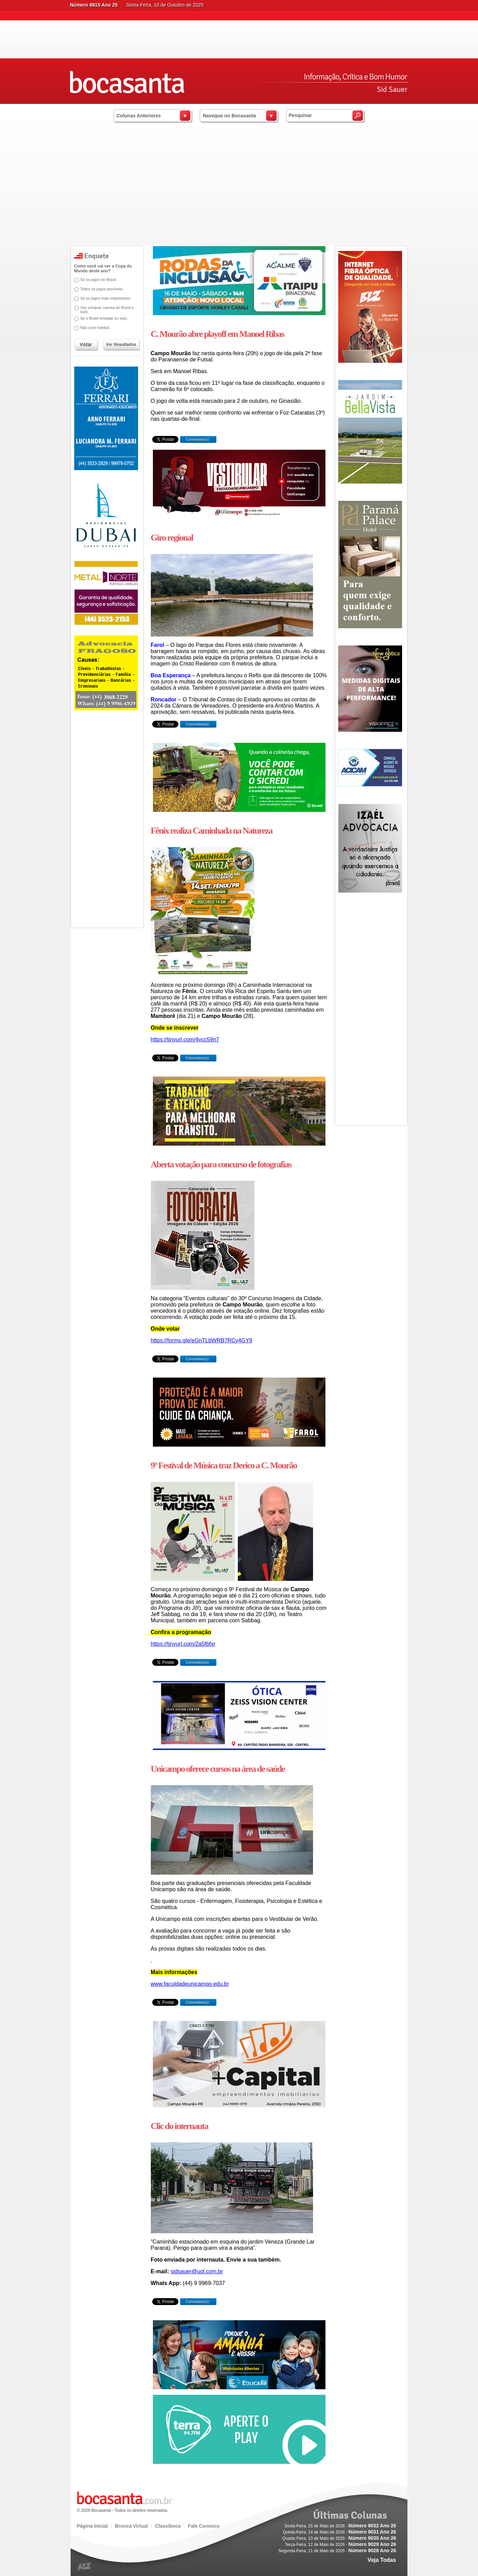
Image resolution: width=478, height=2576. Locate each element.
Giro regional (172, 538)
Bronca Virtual (131, 2526)
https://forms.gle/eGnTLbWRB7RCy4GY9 (201, 1340)
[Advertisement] (239, 193)
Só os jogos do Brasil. (98, 280)
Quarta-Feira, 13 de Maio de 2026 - (339, 2538)
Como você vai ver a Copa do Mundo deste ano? (103, 268)
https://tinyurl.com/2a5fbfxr (183, 1644)
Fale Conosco (204, 2526)
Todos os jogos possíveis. (102, 289)
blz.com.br (84, 2567)
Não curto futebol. (95, 327)
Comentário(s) (197, 439)
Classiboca (168, 2526)
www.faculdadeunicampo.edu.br (190, 1984)
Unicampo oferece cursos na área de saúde (218, 1769)
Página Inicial (92, 2526)
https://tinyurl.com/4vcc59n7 (185, 1039)
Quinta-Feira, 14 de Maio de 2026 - (339, 2532)
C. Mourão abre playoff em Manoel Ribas (217, 334)
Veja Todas (382, 2560)
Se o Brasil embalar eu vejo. (104, 318)
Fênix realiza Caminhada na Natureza (211, 831)
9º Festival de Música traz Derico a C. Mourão (224, 1465)
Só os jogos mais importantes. (105, 298)
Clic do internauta (179, 2126)
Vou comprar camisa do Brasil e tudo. (107, 309)
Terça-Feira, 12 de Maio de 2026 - (340, 2544)
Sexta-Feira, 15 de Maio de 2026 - (340, 2526)
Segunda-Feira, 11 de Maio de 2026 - (337, 2550)
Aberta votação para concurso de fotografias (221, 1164)
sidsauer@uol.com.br (196, 2271)
